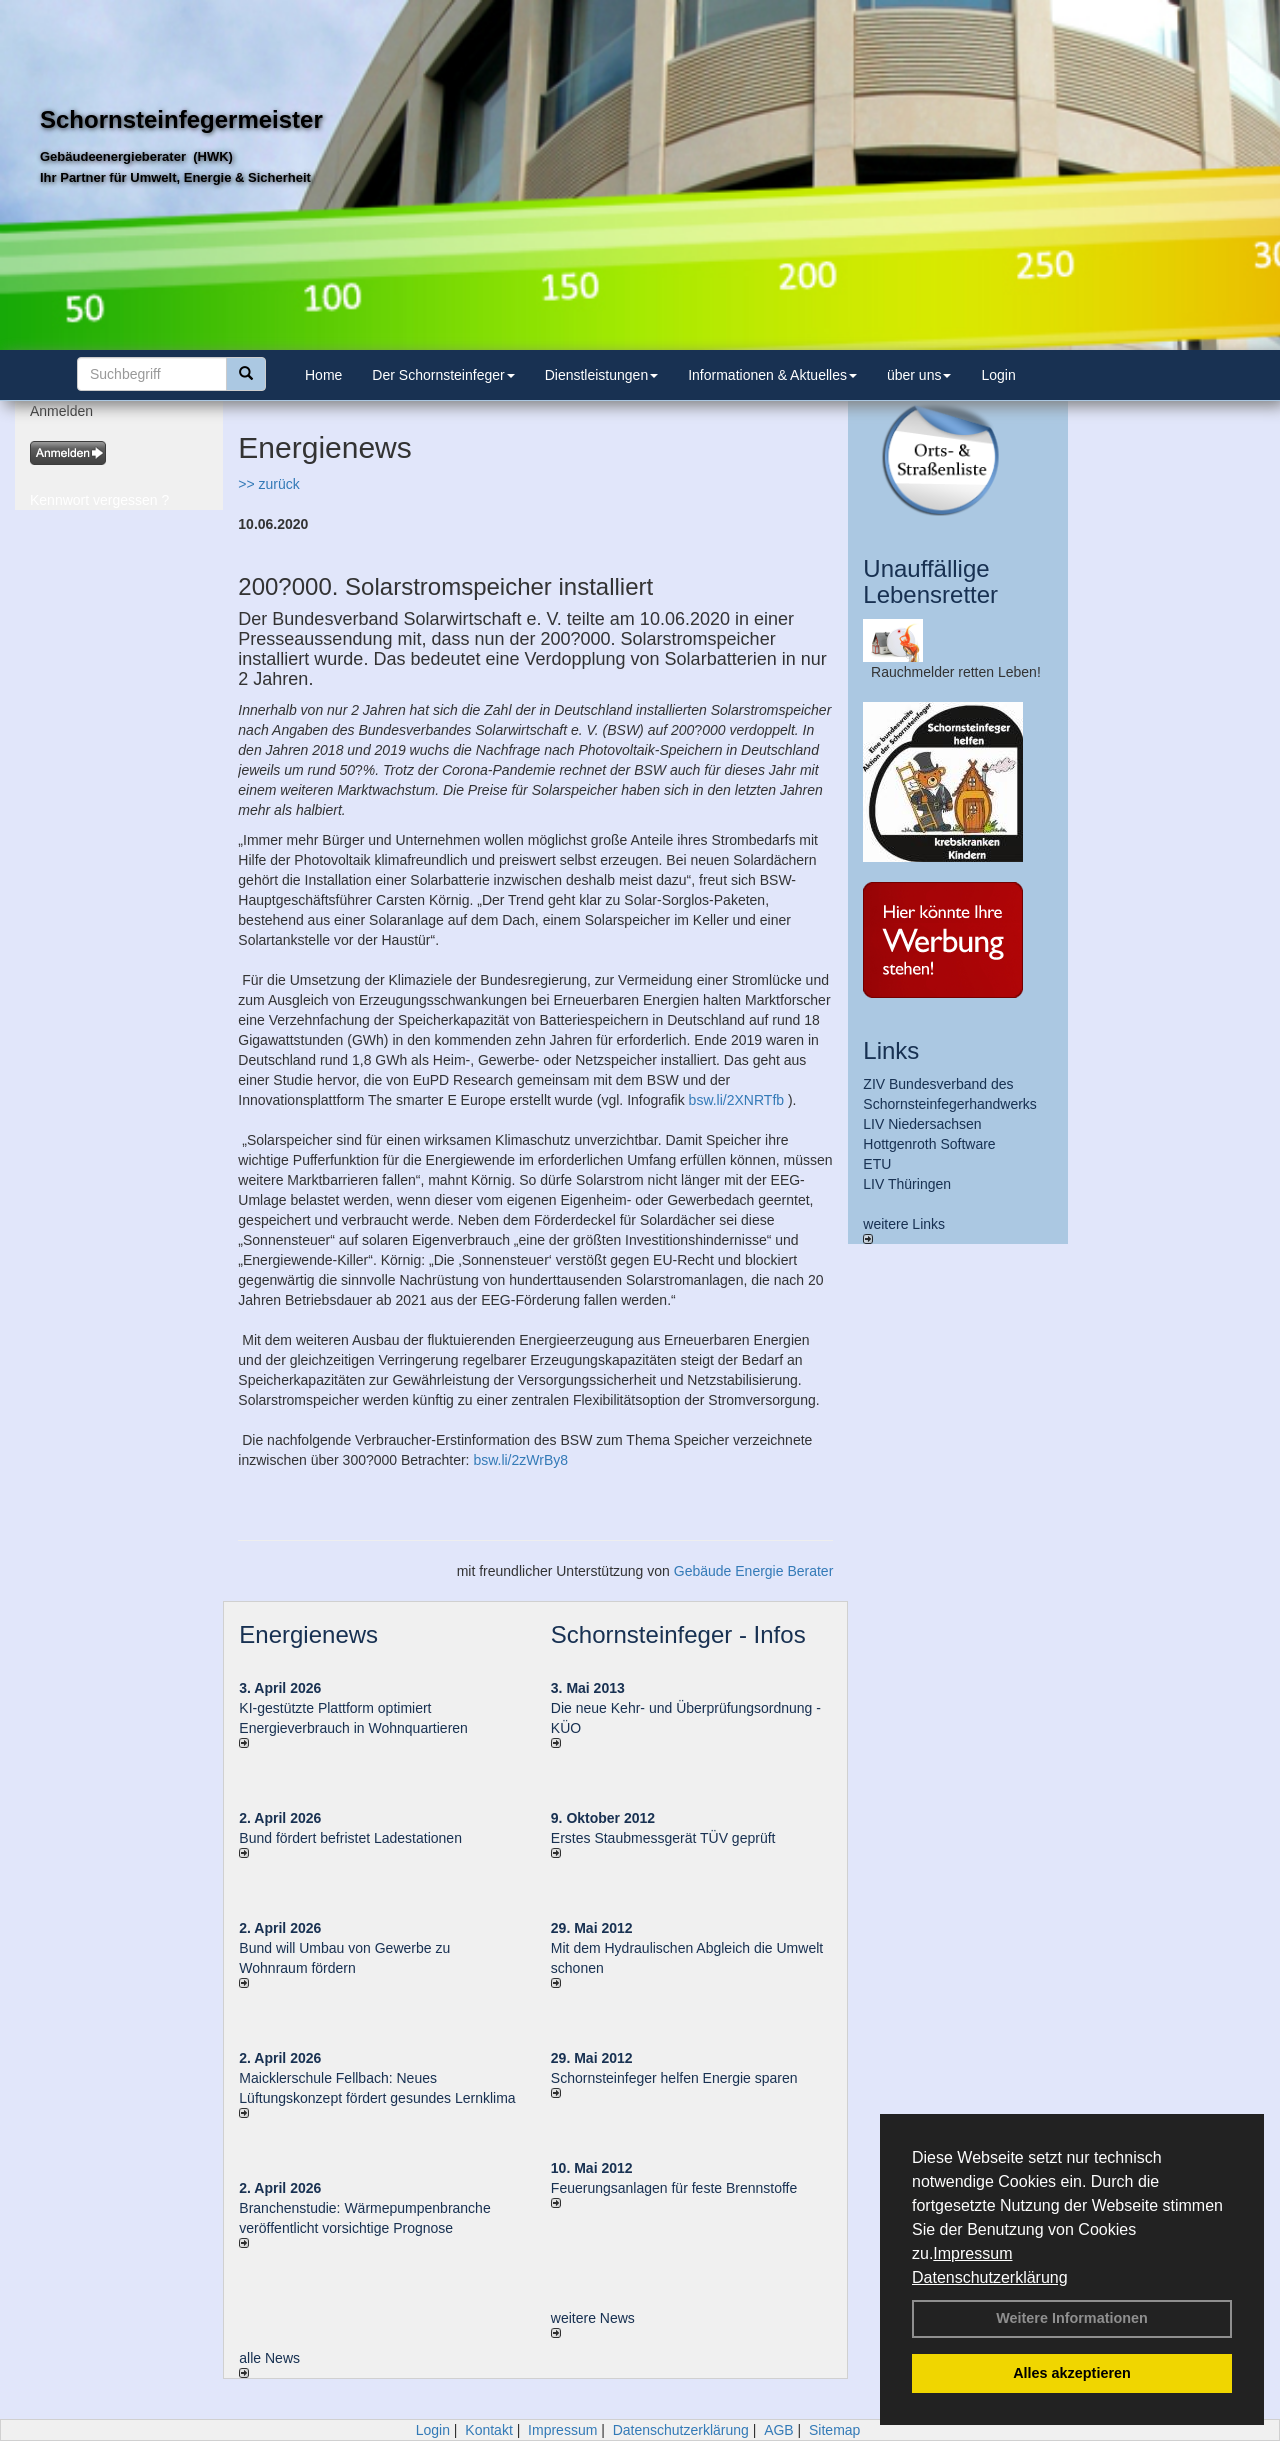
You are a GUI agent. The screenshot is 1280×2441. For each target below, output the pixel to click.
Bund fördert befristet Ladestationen (350, 1838)
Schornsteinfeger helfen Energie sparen (674, 2078)
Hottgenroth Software (929, 1144)
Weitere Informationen (1072, 2318)
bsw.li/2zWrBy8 (520, 1460)
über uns (919, 375)
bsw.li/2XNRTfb (736, 1100)
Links (891, 1050)
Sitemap (834, 2430)
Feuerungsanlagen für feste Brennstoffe (674, 2188)
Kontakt (488, 2430)
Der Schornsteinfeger (443, 375)
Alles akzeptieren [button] (1072, 2373)
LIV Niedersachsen (922, 1124)
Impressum (972, 2253)
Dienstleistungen (602, 375)
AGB (779, 2430)
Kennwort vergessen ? (99, 500)
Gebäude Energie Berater (754, 1571)
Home (323, 375)
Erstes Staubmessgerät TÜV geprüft (663, 1838)
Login (998, 375)
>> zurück (268, 484)
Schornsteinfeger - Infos (678, 1634)
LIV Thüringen (907, 1184)
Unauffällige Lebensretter (930, 581)
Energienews (308, 1634)
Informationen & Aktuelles (772, 375)
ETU (877, 1164)
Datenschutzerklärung (990, 2277)
